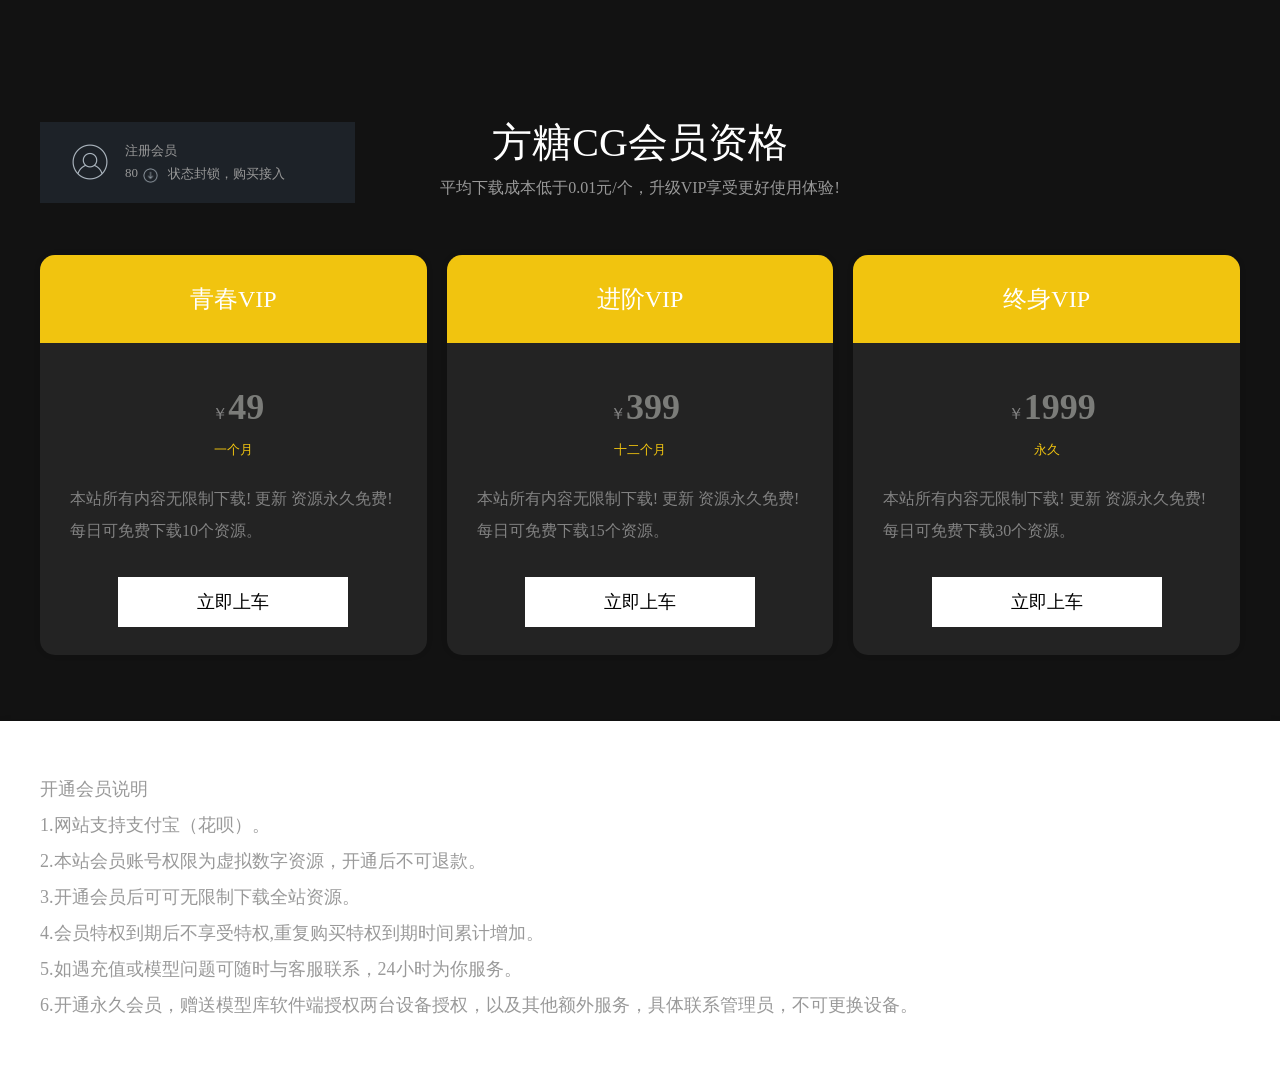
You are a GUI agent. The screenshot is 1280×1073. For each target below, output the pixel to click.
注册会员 (151, 150)
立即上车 (233, 602)
